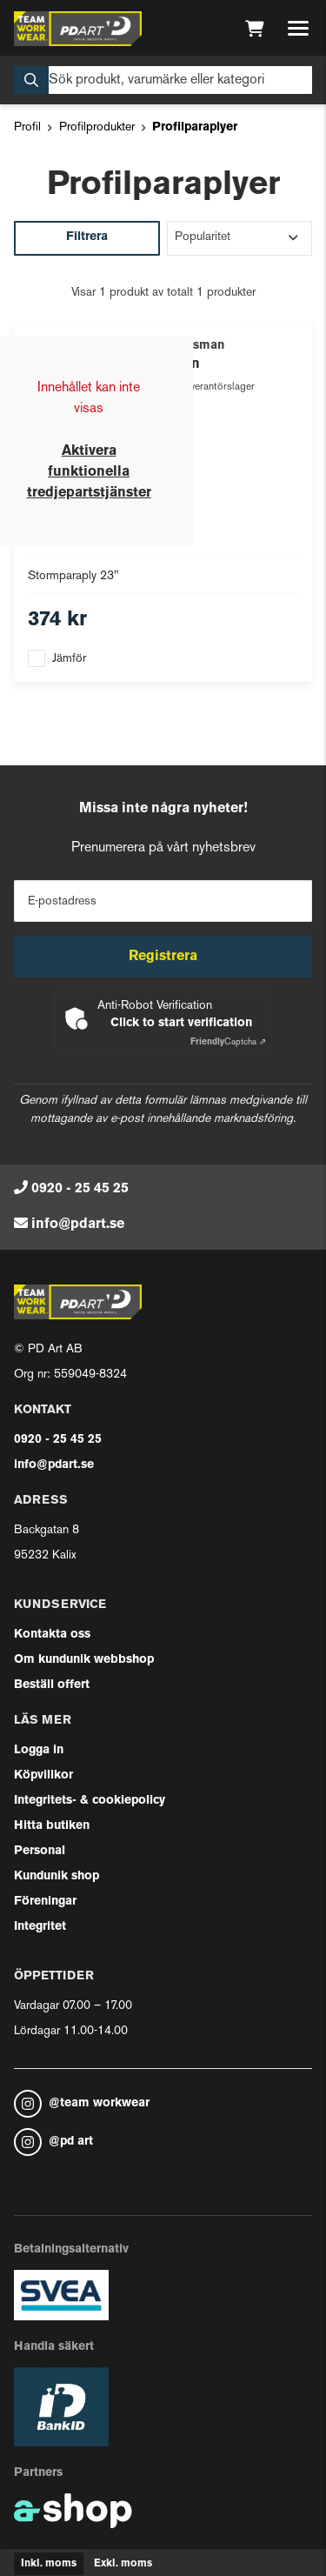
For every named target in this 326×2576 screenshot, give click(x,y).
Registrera (163, 957)
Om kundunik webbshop (84, 1659)
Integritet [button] (40, 1926)
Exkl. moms (123, 2563)
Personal (39, 1851)
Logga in (38, 1750)
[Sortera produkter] (240, 238)
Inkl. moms (49, 2563)
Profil (27, 127)
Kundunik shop (56, 1876)
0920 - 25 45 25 (80, 1189)
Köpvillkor (43, 1775)
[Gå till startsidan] (78, 28)
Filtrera (87, 237)
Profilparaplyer (194, 127)
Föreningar (45, 1901)
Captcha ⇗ (228, 1042)
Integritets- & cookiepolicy (89, 1800)
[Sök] (163, 80)
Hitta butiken (52, 1826)
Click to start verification (181, 1023)
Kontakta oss (52, 1634)
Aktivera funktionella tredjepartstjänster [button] (89, 472)
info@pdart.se (77, 1224)
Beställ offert (52, 1685)
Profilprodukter (97, 127)
